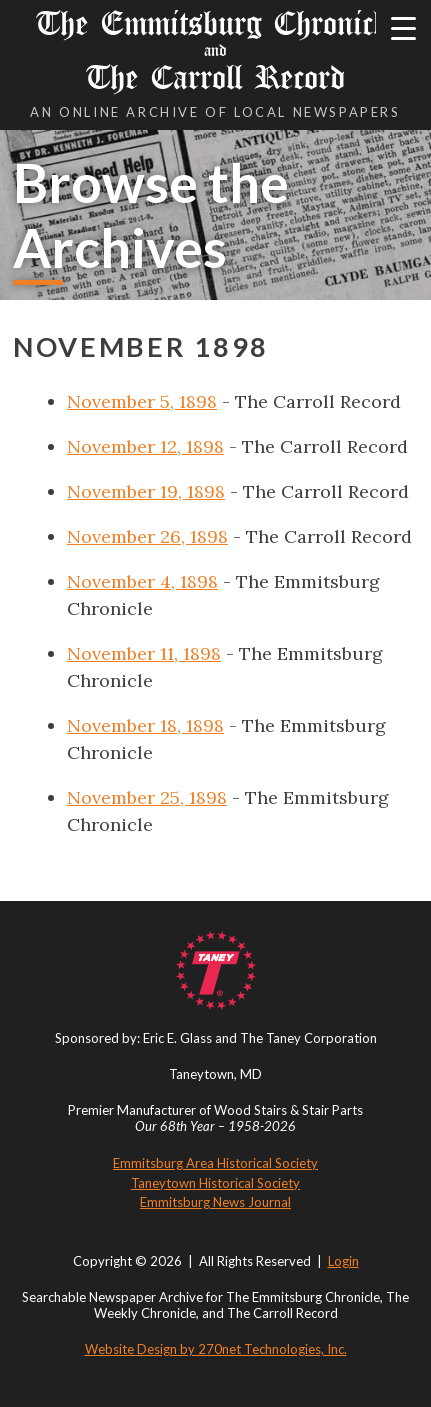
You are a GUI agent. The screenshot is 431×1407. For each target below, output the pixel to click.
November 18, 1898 (145, 725)
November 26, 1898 (147, 536)
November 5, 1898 (142, 401)
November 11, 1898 (144, 653)
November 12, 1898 (145, 446)
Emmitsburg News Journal (215, 1202)
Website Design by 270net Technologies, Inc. (216, 1349)
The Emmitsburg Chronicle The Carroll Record (215, 50)
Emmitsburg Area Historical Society (215, 1163)
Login (343, 1261)
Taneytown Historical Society (215, 1183)
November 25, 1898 (147, 797)
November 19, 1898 (146, 491)
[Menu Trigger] (403, 27)
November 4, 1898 (142, 581)
